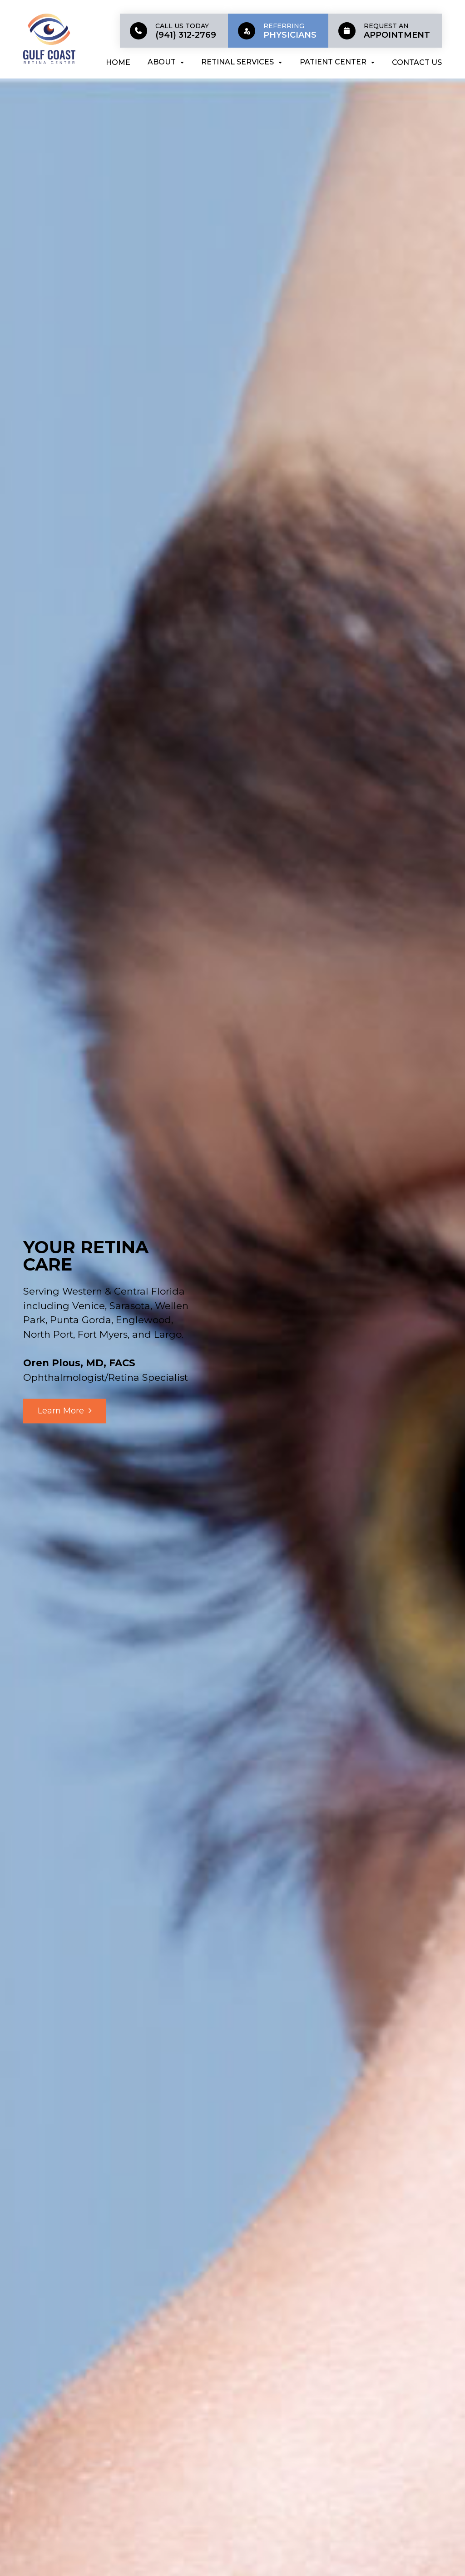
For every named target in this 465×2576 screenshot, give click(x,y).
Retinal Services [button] (241, 62)
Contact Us (417, 62)
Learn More (61, 1410)
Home (118, 62)
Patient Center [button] (337, 62)
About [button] (166, 62)
